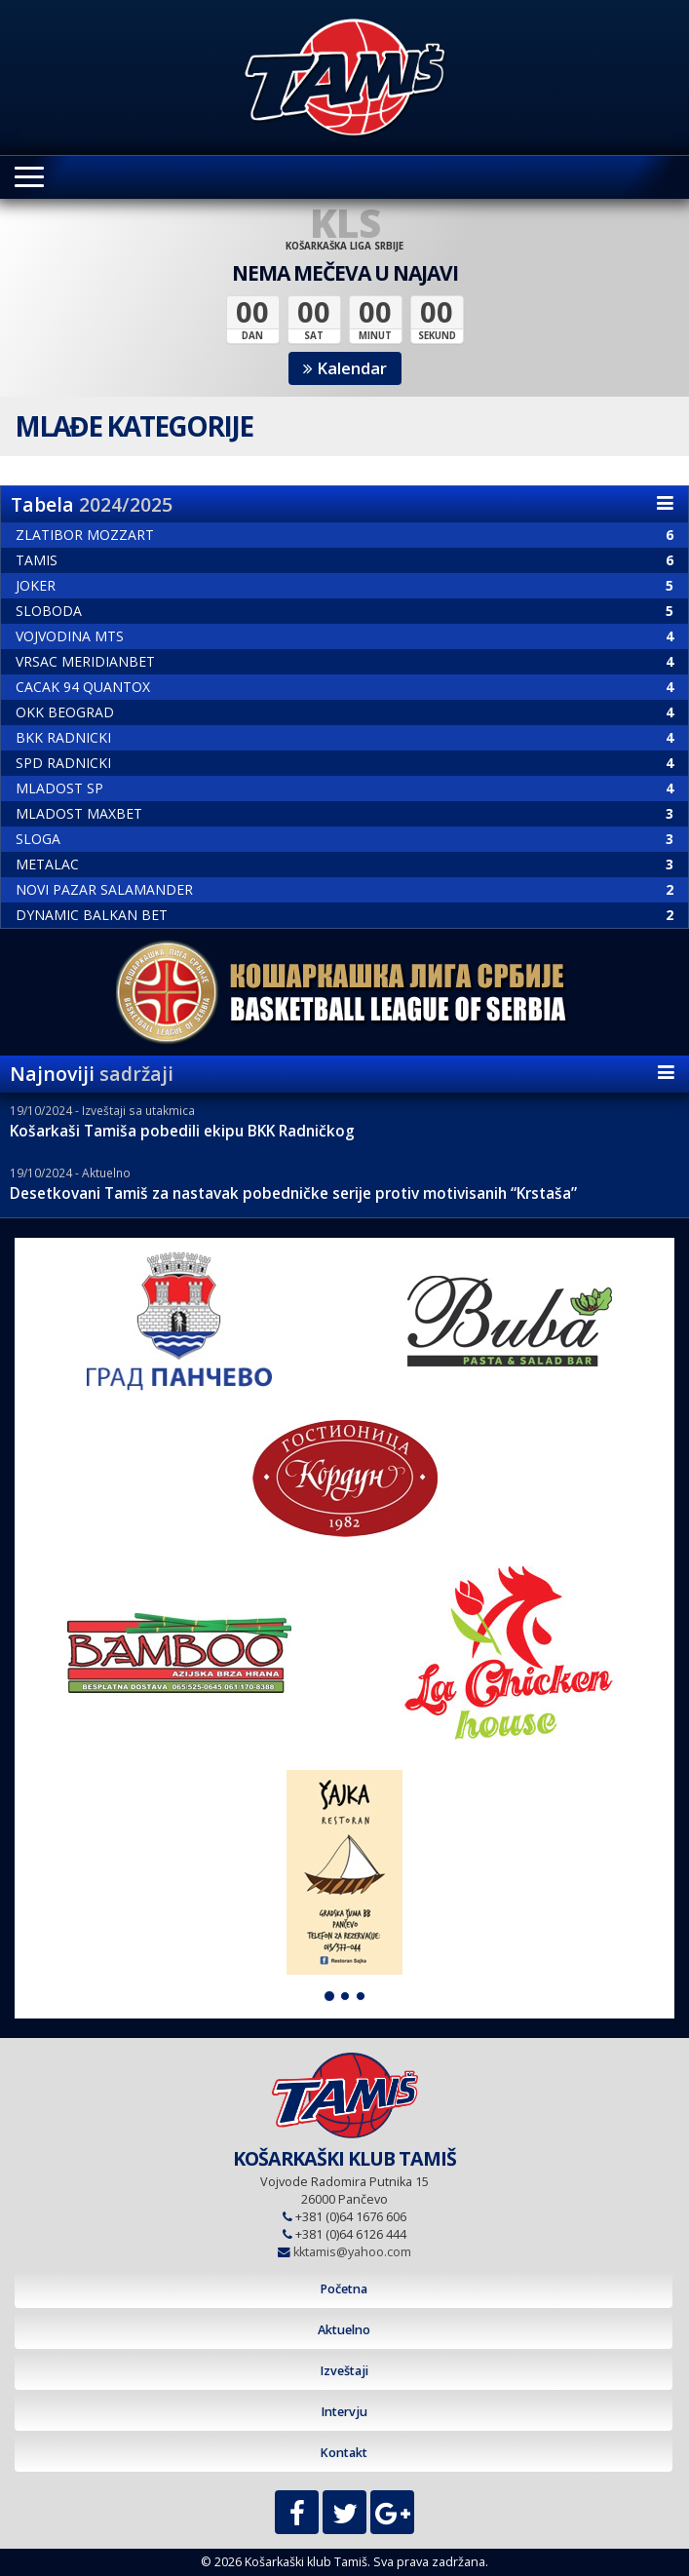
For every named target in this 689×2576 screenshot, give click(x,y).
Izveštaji (344, 2371)
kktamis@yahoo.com (352, 2252)
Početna (343, 2289)
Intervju (344, 2411)
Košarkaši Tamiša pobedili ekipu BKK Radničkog (182, 1131)
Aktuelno (344, 2330)
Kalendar (345, 368)
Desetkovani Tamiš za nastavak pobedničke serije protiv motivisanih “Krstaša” (293, 1193)
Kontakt (343, 2452)
